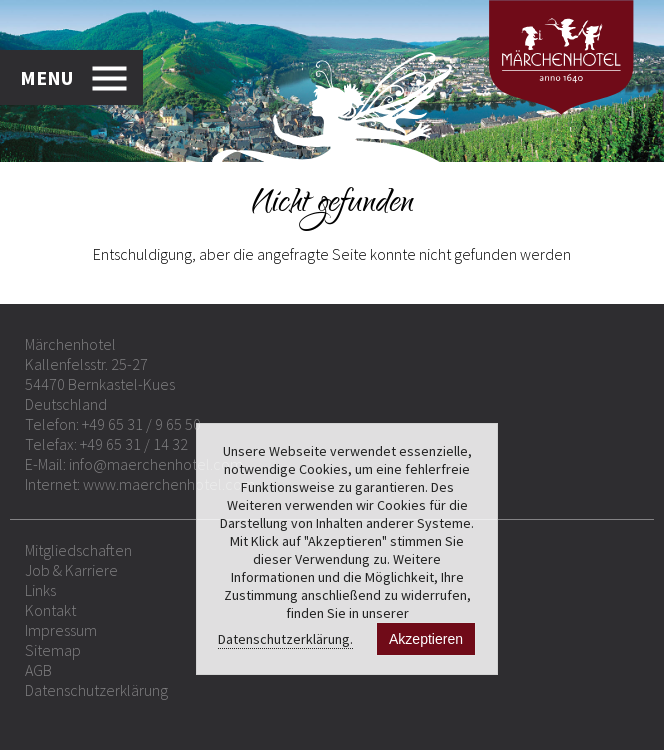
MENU (46, 77)
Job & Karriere (71, 570)
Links (40, 590)
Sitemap (53, 650)
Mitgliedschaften (78, 550)
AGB (38, 670)
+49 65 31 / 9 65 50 (141, 424)
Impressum (61, 630)
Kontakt (50, 610)
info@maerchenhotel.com (156, 464)
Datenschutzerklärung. (285, 639)
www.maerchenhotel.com (169, 484)
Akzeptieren (426, 639)
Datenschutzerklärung (96, 690)
